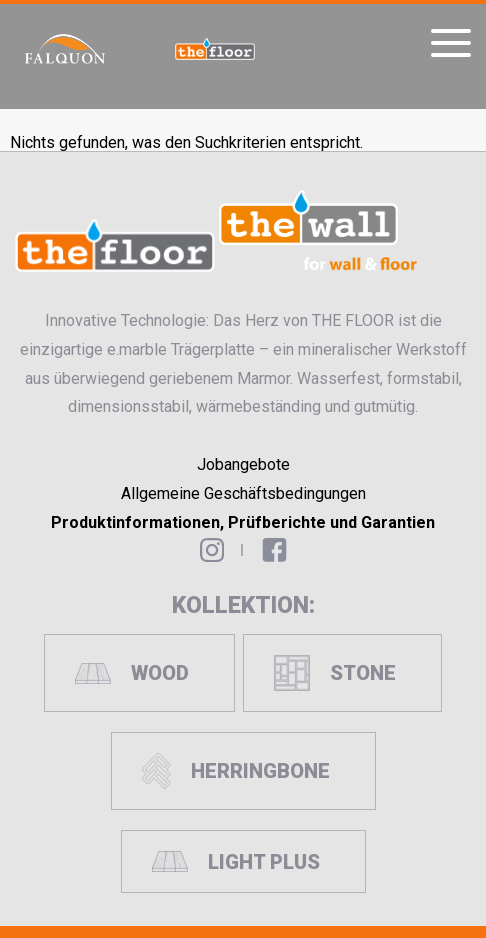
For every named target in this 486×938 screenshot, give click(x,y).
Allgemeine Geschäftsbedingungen (243, 493)
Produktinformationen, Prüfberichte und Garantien (243, 522)
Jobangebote (243, 464)
